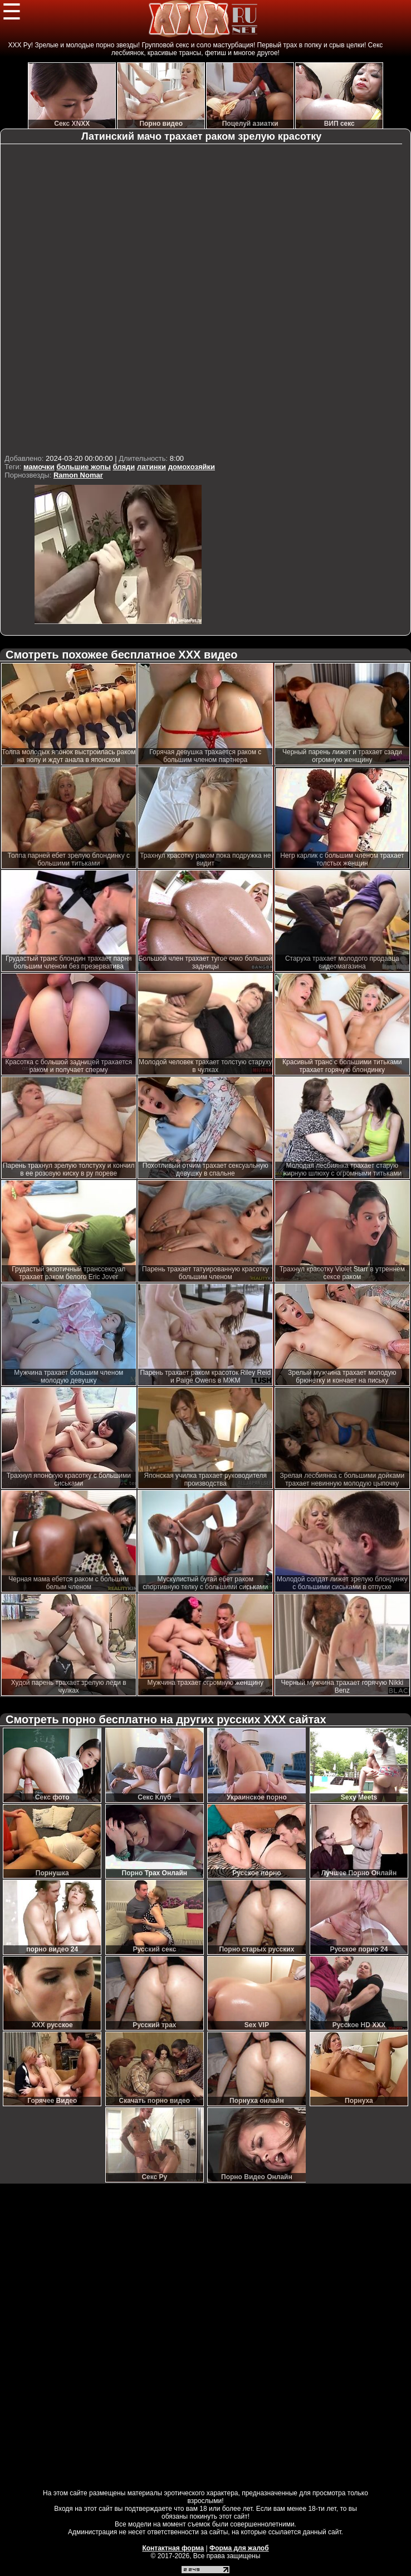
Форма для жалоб (239, 2548)
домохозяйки (191, 467)
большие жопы (83, 467)
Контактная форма (173, 2548)
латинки (151, 467)
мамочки (39, 467)
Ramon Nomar (78, 475)
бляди (123, 467)
